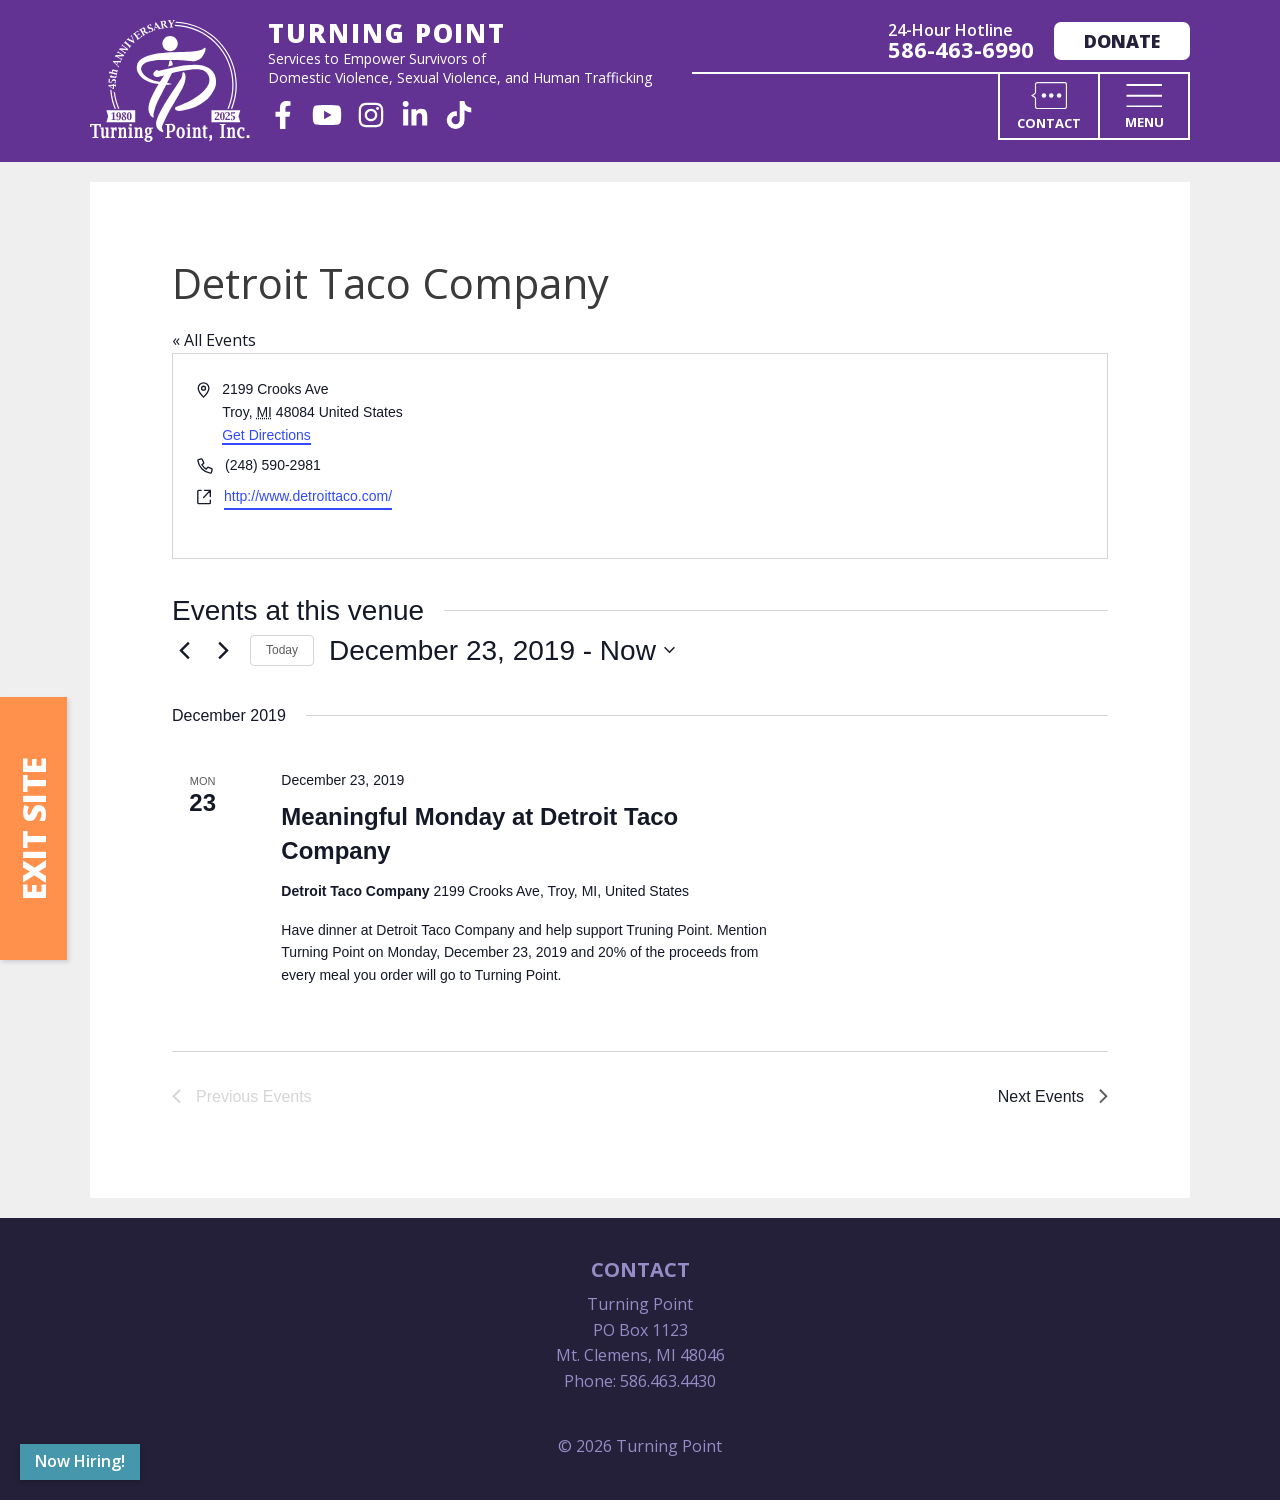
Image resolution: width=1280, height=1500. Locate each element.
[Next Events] (223, 650)
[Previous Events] (184, 650)
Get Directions (266, 435)
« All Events (214, 340)
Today (282, 650)
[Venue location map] (872, 455)
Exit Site (33, 828)
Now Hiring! (80, 1461)
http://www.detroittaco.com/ (308, 496)
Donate (1122, 41)
